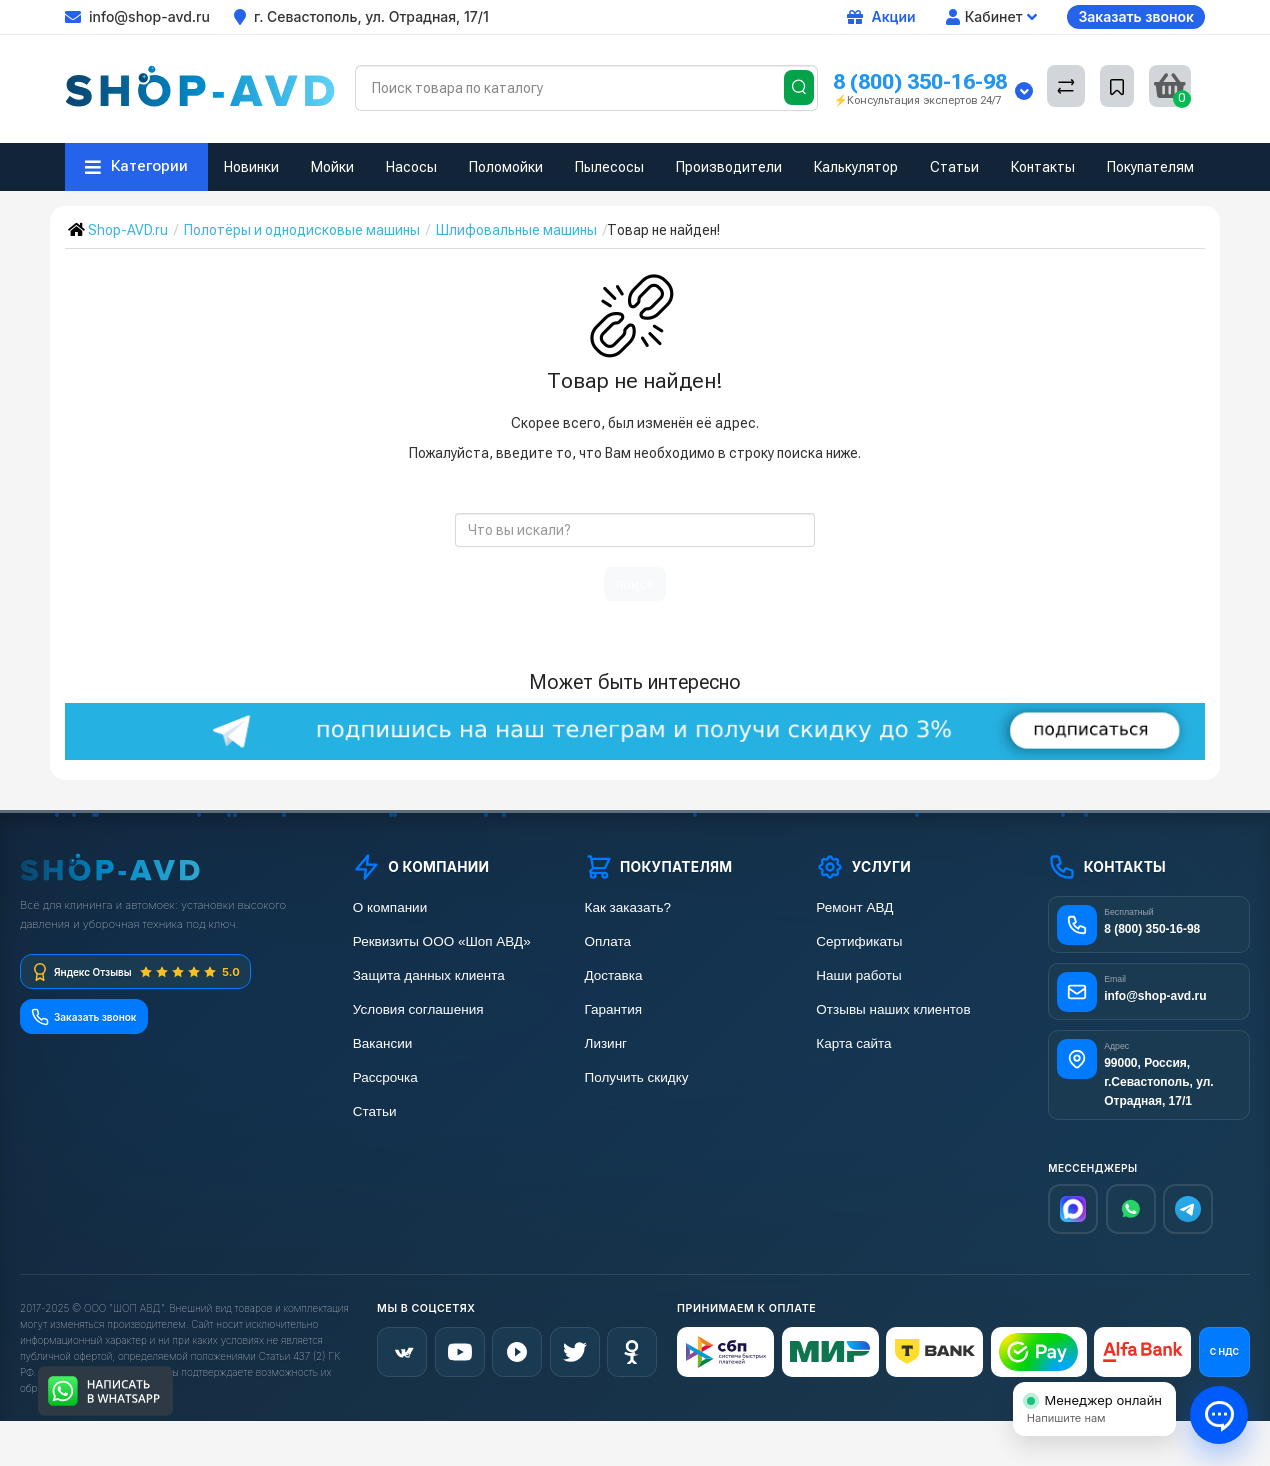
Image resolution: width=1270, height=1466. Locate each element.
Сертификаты (859, 941)
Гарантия (614, 1009)
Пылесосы (609, 167)
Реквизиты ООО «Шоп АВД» (442, 941)
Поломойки (506, 167)
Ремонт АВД (854, 907)
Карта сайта (853, 1043)
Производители (729, 167)
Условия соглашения (418, 1009)
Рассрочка (385, 1077)
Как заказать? (628, 907)
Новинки (251, 167)
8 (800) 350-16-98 (920, 81)
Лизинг (606, 1043)
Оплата (608, 941)
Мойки (332, 167)
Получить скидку (637, 1077)
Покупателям (1150, 167)
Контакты (1043, 167)
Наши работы (858, 975)
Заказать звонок (1136, 16)
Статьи (954, 167)
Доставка (614, 975)
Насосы (411, 167)
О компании (390, 907)
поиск (635, 584)
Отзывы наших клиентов (893, 1009)
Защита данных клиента (429, 975)
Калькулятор (856, 167)
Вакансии (383, 1043)
